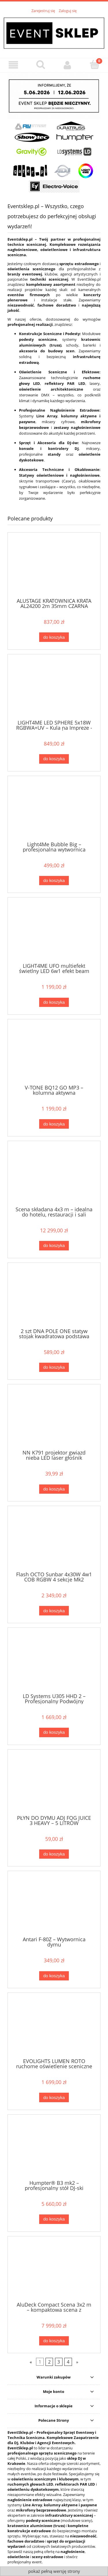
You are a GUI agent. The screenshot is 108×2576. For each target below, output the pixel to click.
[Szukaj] (40, 64)
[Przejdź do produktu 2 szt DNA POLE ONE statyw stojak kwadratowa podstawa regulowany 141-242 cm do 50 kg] (54, 1297)
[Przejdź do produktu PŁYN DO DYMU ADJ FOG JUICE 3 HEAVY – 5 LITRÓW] (54, 1784)
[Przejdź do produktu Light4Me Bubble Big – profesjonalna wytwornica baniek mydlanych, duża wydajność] (54, 810)
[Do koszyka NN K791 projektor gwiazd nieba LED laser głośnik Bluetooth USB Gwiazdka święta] (54, 1489)
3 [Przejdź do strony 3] (58, 2362)
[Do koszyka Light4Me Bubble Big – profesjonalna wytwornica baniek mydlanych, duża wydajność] (54, 880)
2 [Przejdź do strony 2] (49, 2362)
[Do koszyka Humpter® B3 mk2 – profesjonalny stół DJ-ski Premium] (54, 2219)
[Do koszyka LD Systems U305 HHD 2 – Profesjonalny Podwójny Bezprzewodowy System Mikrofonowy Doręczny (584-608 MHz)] (54, 1732)
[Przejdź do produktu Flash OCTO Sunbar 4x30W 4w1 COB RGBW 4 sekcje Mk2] (54, 1541)
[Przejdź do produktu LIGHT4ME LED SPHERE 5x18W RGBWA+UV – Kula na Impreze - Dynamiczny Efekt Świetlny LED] (54, 689)
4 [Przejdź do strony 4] (68, 2362)
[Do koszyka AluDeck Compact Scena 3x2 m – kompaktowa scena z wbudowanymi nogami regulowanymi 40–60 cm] (54, 2341)
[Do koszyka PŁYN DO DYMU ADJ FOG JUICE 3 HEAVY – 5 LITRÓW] (54, 1854)
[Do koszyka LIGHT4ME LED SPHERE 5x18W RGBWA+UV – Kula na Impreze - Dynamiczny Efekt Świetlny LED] (54, 759)
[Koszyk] (94, 64)
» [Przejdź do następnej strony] (77, 2362)
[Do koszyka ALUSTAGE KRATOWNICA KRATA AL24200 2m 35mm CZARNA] (54, 637)
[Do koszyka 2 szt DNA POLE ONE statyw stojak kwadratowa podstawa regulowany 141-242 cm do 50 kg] (54, 1367)
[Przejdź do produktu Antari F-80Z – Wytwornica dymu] (54, 1906)
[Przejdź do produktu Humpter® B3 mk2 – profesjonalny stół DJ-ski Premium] (54, 2149)
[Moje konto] (67, 65)
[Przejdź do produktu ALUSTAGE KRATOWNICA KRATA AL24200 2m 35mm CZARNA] (54, 567)
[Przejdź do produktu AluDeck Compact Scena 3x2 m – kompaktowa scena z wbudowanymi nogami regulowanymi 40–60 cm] (54, 2271)
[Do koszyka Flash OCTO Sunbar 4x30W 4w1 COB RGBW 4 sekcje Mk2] (54, 1610)
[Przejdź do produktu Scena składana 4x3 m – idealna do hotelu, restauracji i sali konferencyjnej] (54, 1176)
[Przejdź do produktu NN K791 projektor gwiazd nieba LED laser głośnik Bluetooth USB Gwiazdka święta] (54, 1419)
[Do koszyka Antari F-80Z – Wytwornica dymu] (54, 1976)
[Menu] (13, 65)
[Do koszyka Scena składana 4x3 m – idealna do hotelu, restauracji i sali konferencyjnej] (54, 1245)
